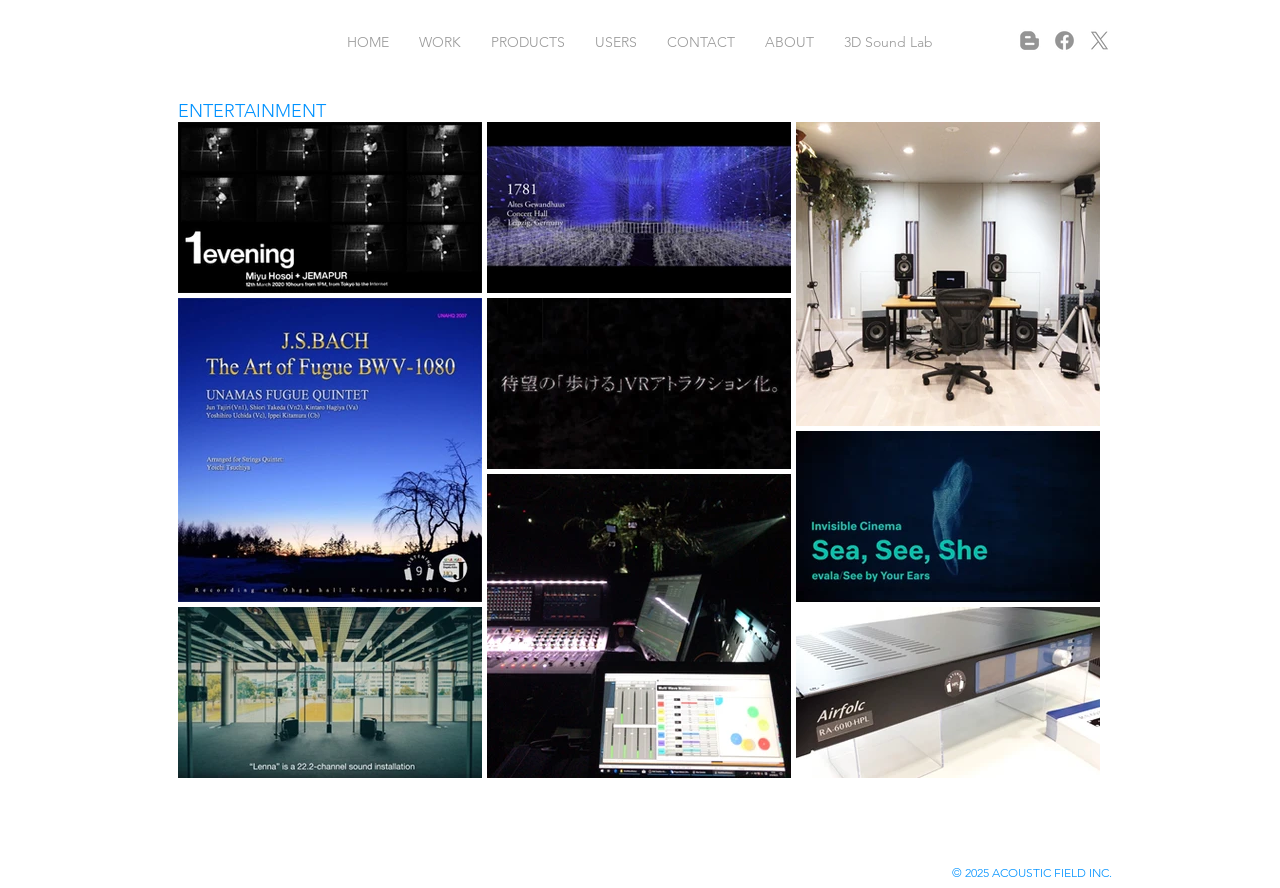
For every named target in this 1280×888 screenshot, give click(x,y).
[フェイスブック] (1064, 40)
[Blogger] (1029, 40)
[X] (1099, 40)
